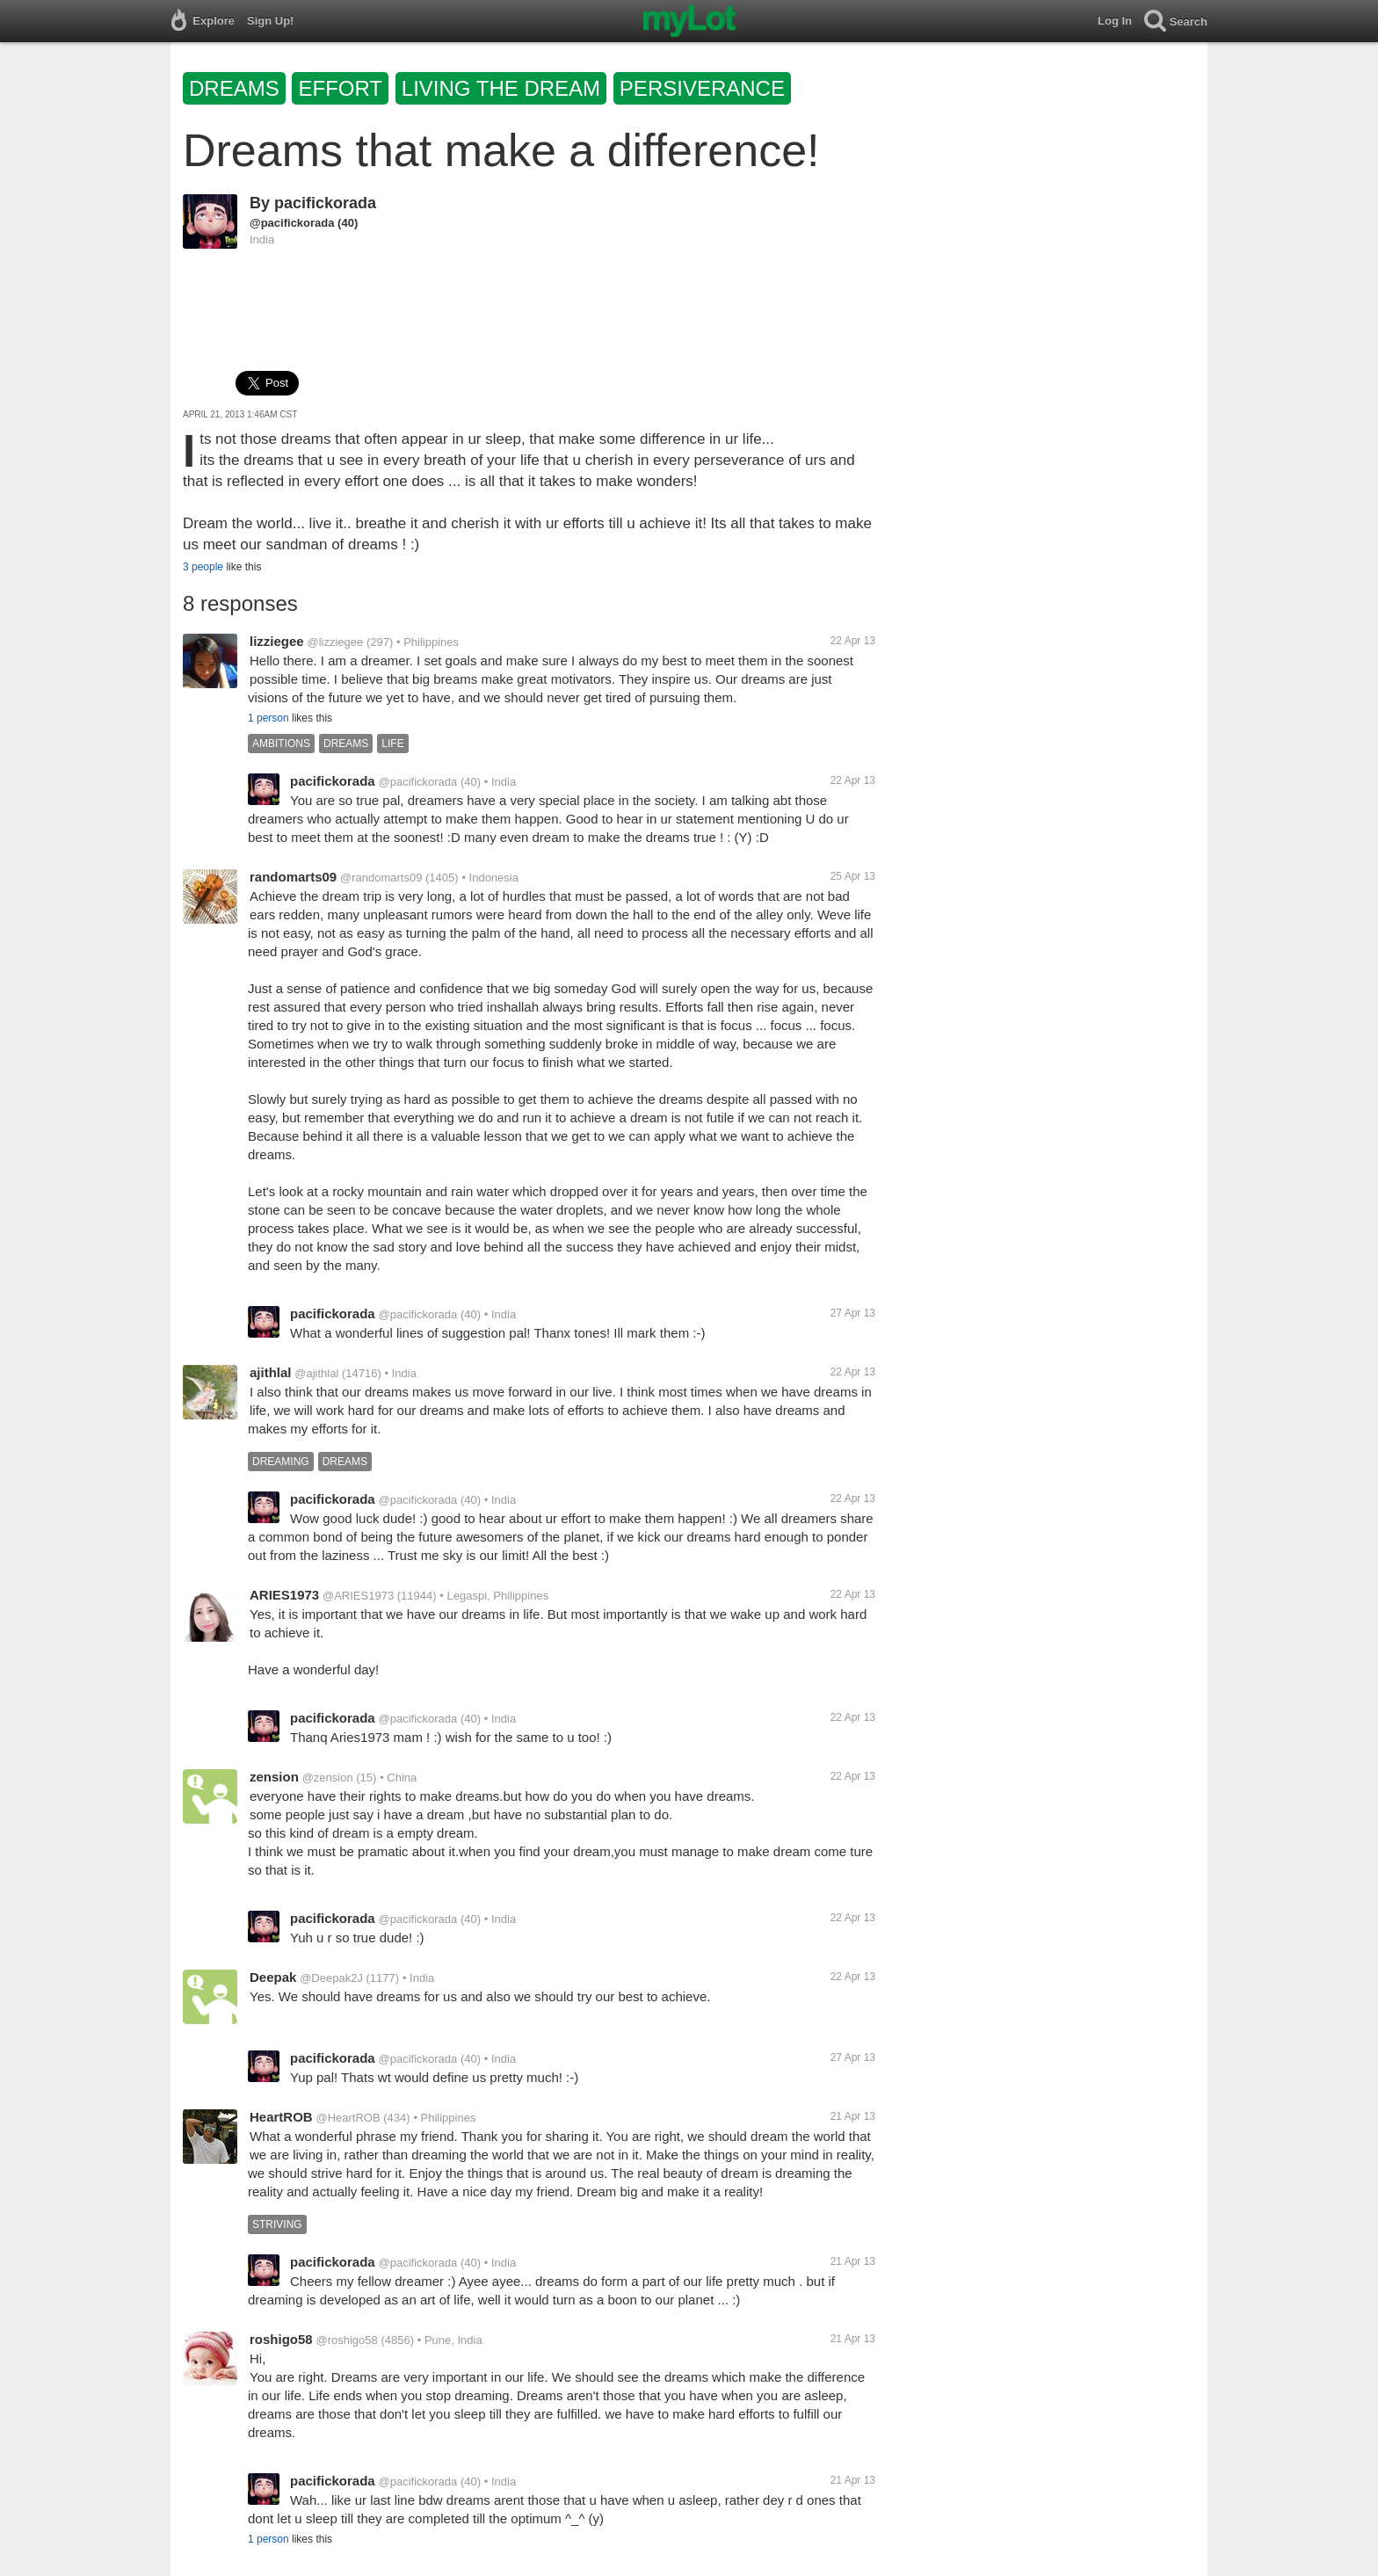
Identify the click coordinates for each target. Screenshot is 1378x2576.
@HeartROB (347, 2117)
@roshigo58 (346, 2340)
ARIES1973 (284, 1594)
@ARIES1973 (358, 1595)
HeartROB (281, 2116)
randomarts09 (293, 876)
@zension (327, 1777)
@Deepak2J (331, 1978)
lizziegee (277, 641)
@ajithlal (316, 1373)
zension (274, 1776)
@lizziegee (335, 642)
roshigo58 (281, 2339)
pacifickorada (325, 203)
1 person (268, 718)
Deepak (273, 1977)
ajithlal (271, 1372)
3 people (203, 567)
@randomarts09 (381, 877)
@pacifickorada (292, 222)
